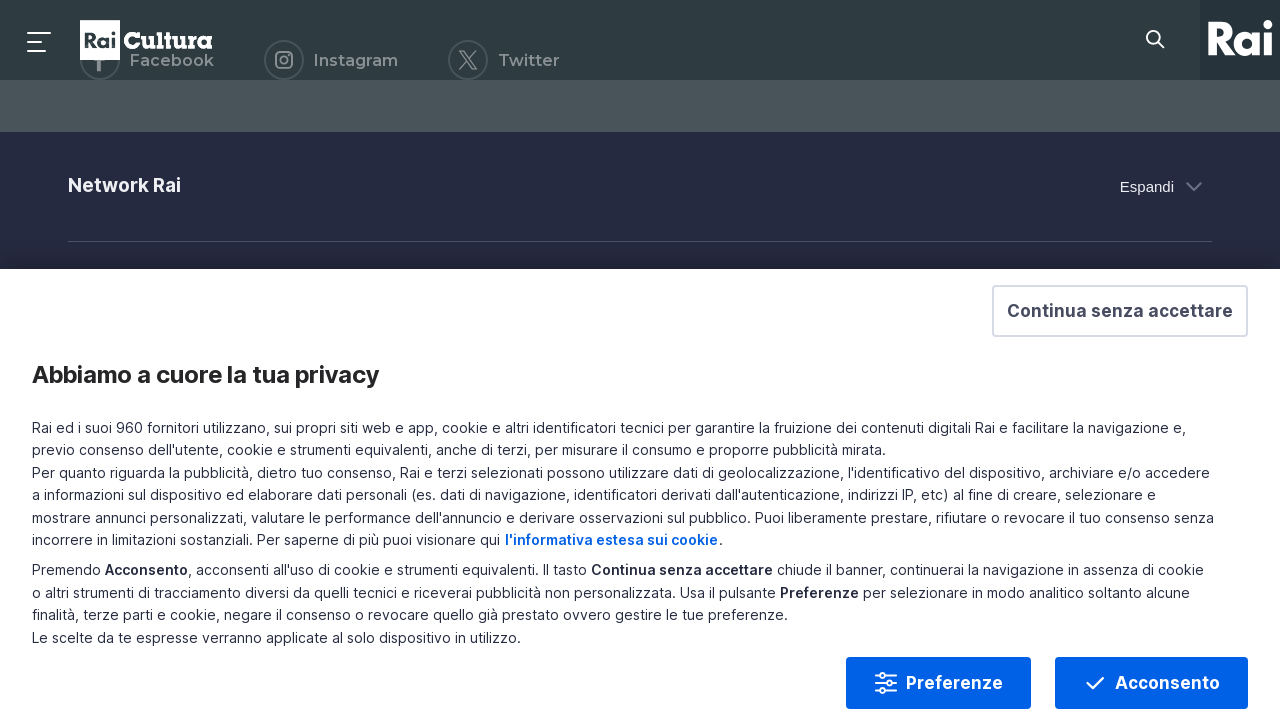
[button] (1072, 395)
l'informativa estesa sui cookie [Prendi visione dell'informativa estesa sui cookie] (941, 559)
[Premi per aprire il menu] (40, 40)
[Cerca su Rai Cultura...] (1161, 40)
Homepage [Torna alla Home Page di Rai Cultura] (146, 40)
